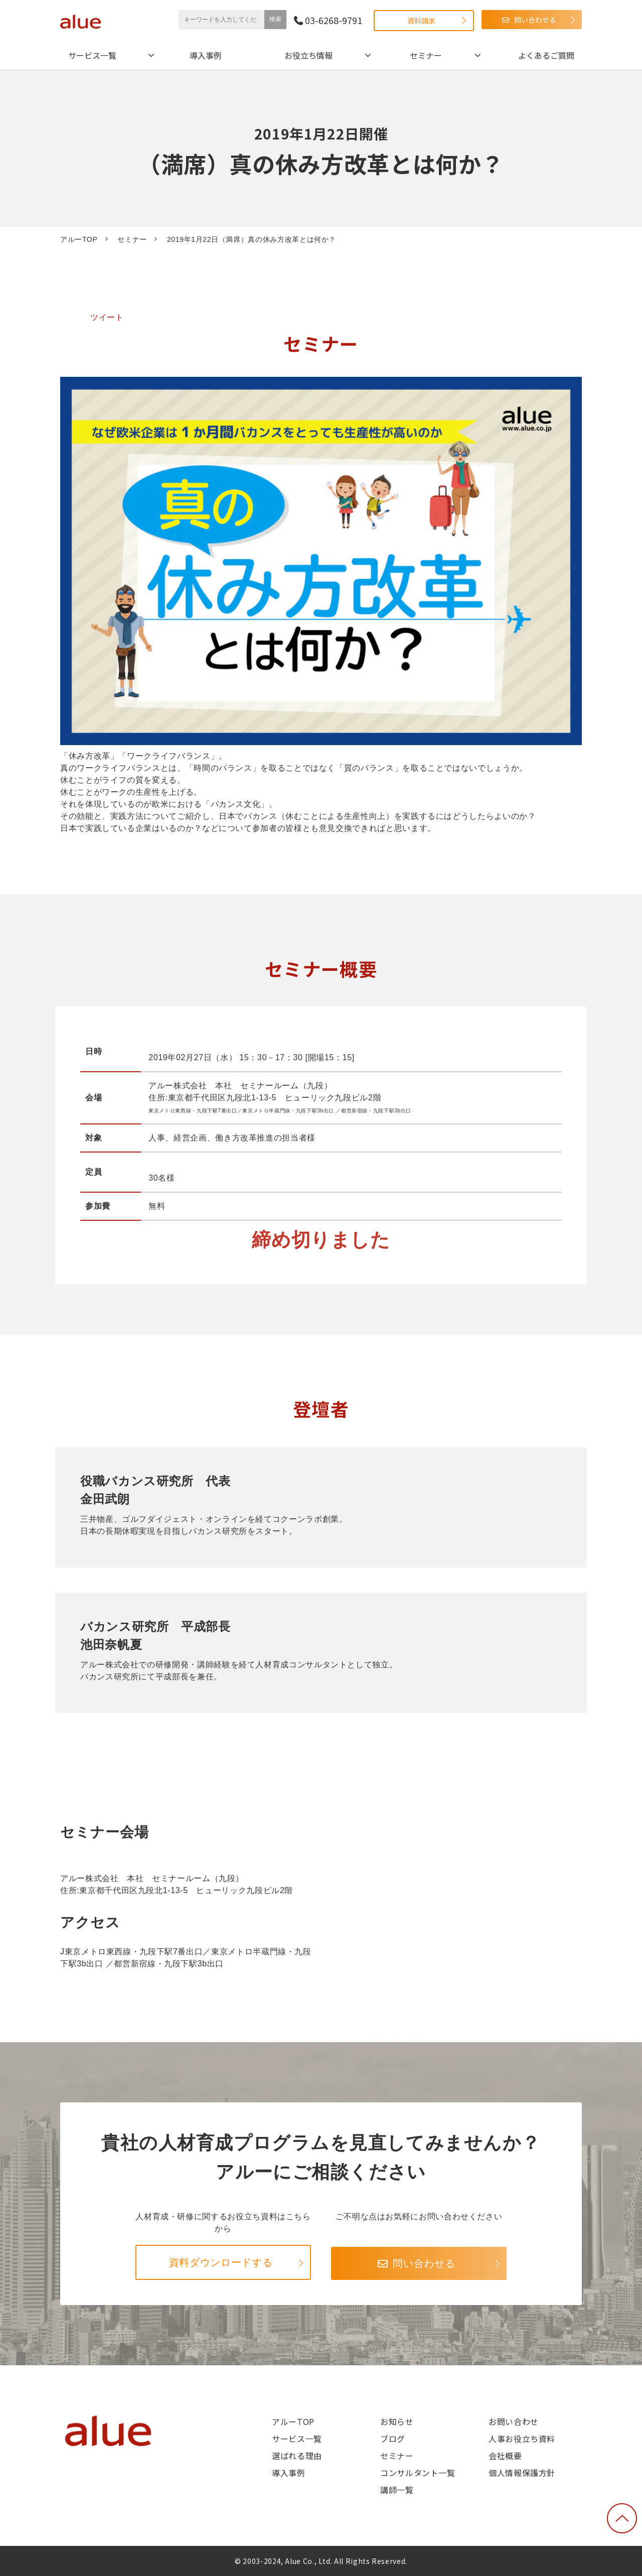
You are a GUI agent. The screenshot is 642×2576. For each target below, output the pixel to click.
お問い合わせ (514, 2421)
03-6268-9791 (333, 20)
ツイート (107, 317)
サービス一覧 (92, 55)
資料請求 (421, 21)
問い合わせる (535, 20)
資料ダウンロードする (220, 2262)
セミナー (426, 55)
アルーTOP (78, 239)
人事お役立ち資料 (522, 2438)
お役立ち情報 (308, 55)
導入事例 (206, 55)
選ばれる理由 (297, 2456)
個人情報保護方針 (522, 2473)
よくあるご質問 (546, 55)
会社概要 (505, 2456)
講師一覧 (397, 2490)
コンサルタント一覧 (417, 2473)
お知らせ (397, 2421)
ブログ (392, 2438)
